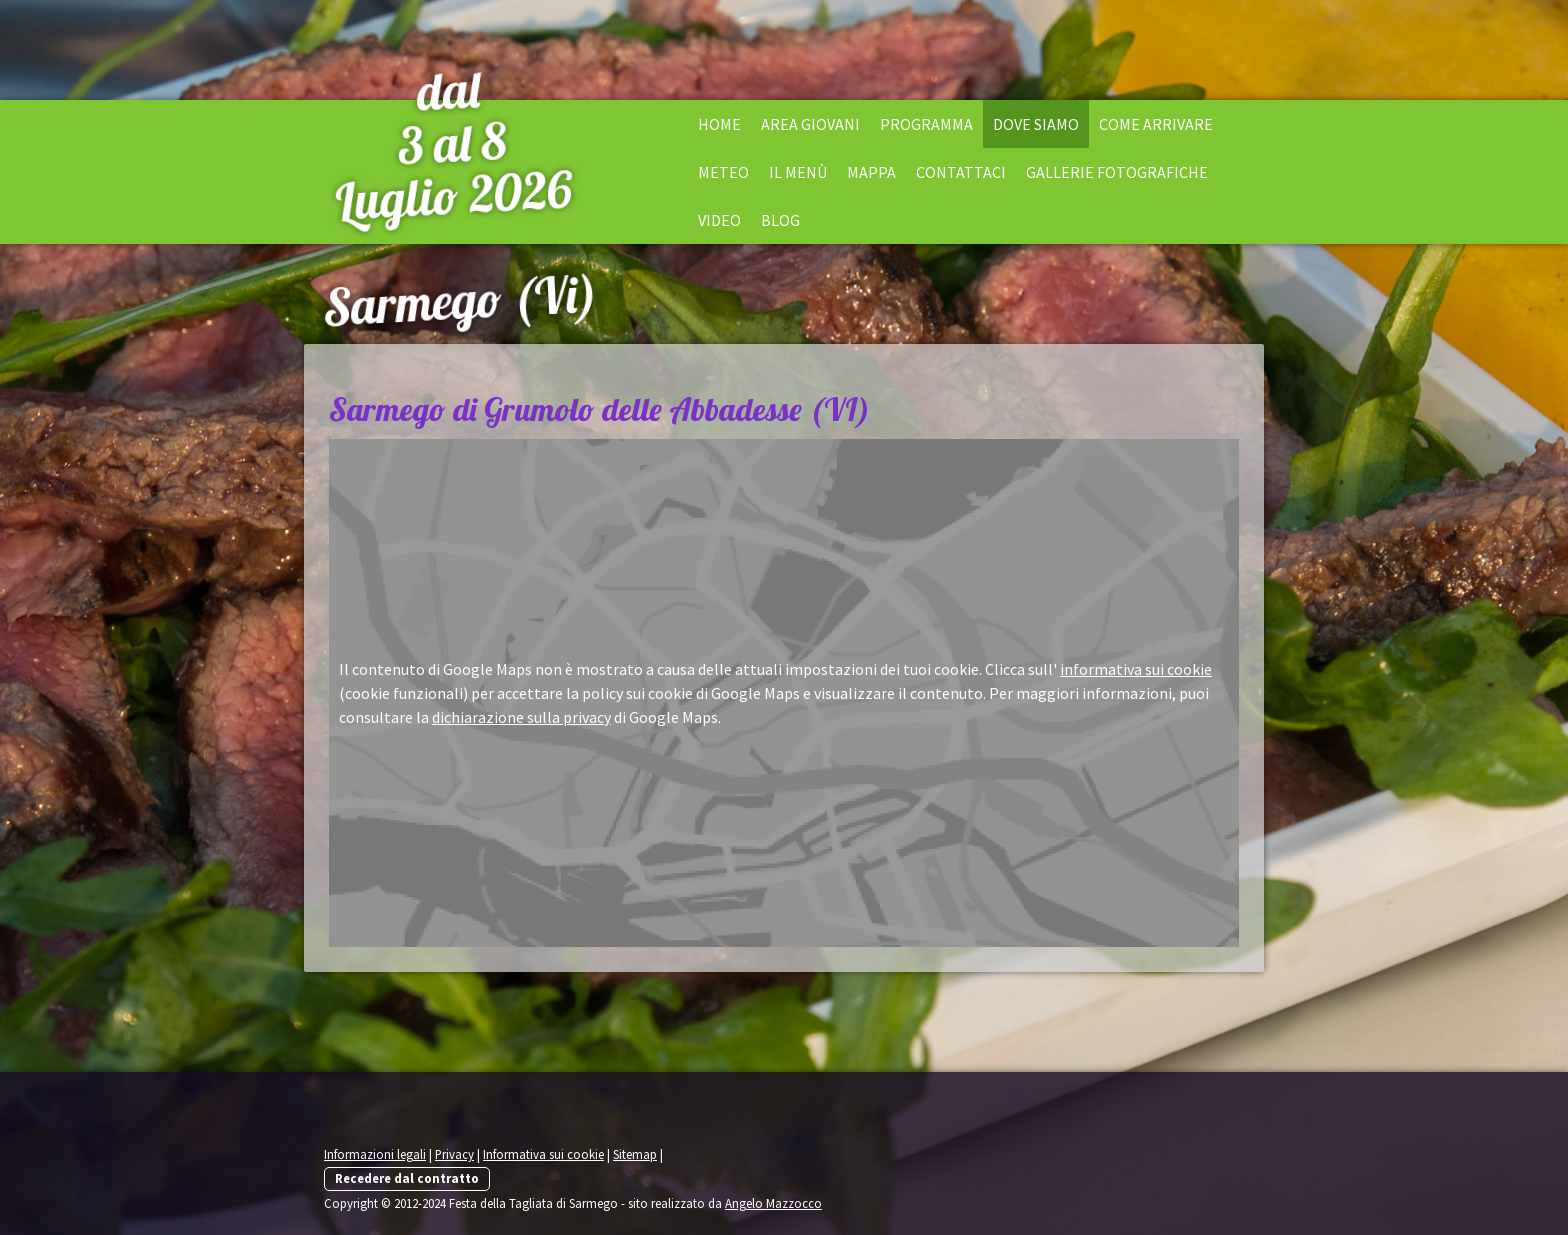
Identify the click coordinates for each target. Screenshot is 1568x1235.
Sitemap (635, 1154)
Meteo (723, 172)
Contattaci (961, 172)
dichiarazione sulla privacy (521, 717)
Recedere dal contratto (407, 1178)
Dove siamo (1036, 124)
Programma (926, 124)
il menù (798, 172)
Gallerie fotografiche (1117, 172)
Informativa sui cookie (543, 1154)
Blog (780, 220)
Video (719, 220)
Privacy (454, 1154)
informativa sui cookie (1136, 669)
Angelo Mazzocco (773, 1203)
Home (719, 124)
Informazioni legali (375, 1154)
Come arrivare (1156, 124)
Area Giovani (810, 124)
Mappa (871, 172)
